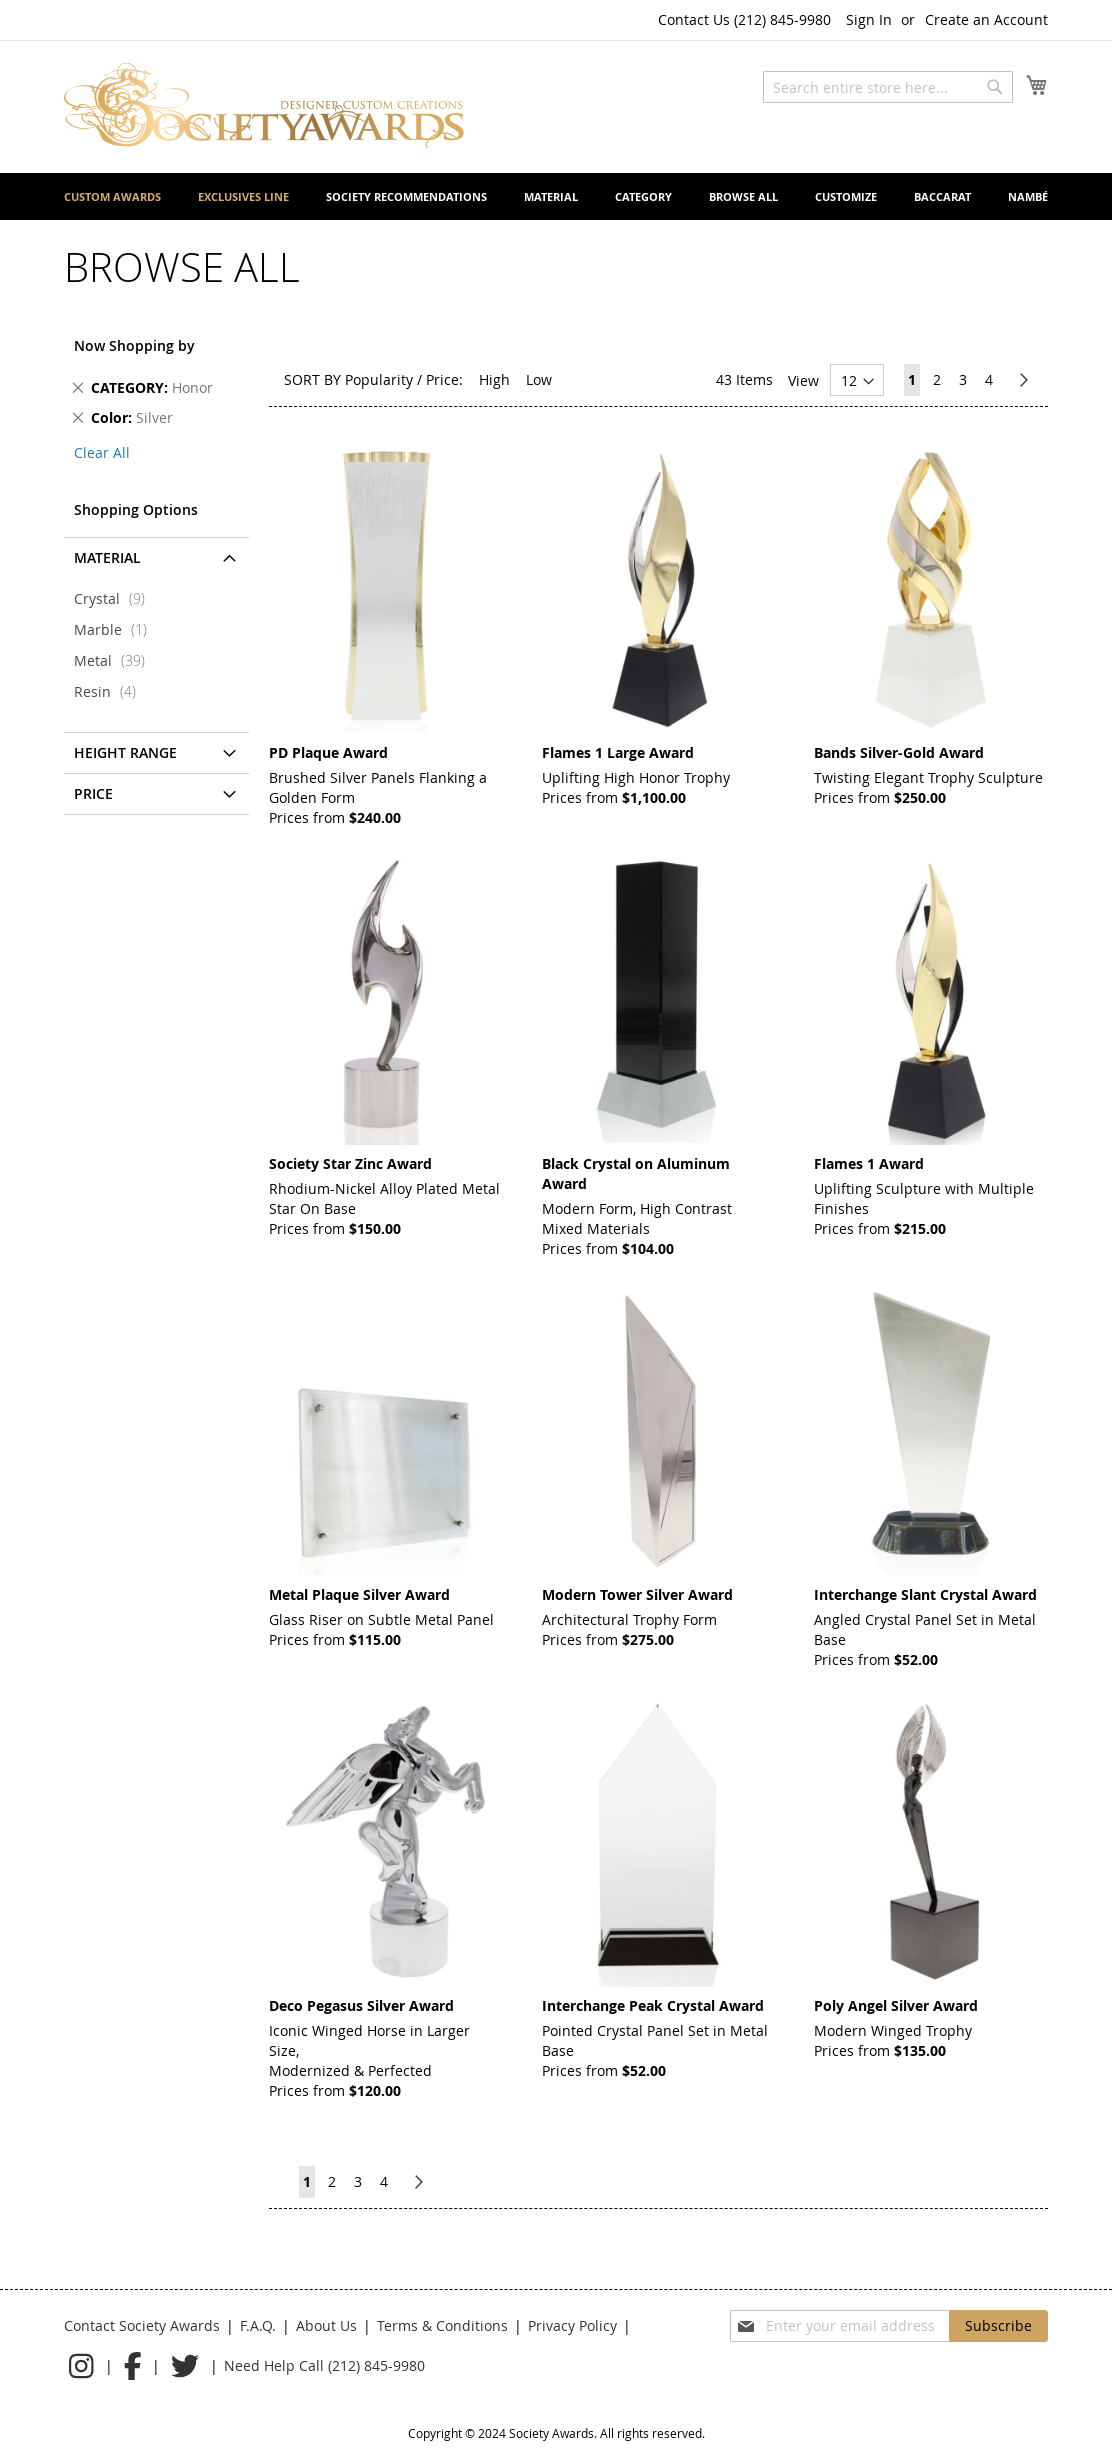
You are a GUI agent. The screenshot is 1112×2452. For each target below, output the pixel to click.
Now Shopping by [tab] (134, 345)
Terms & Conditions (442, 2325)
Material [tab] (107, 557)
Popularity (379, 379)
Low (539, 379)
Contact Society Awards (142, 2325)
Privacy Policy (572, 2325)
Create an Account (986, 19)
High (494, 379)
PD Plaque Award (328, 752)
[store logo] (264, 105)
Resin (111, 691)
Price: (444, 379)
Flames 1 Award (869, 1163)
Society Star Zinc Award (350, 1163)
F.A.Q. (258, 2325)
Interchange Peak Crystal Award (653, 2005)
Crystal (115, 598)
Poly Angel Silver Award (896, 2005)
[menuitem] (112, 196)
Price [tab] (93, 793)
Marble (116, 629)
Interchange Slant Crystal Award (925, 1594)
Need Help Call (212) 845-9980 (324, 2365)
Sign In (869, 19)
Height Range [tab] (125, 752)
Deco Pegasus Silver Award (361, 2005)
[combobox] (888, 87)
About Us (326, 2325)
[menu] (556, 196)
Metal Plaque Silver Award (359, 1594)
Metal (115, 660)
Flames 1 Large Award (618, 752)
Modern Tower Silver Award (637, 1594)
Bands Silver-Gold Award (899, 752)
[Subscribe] (998, 2326)
